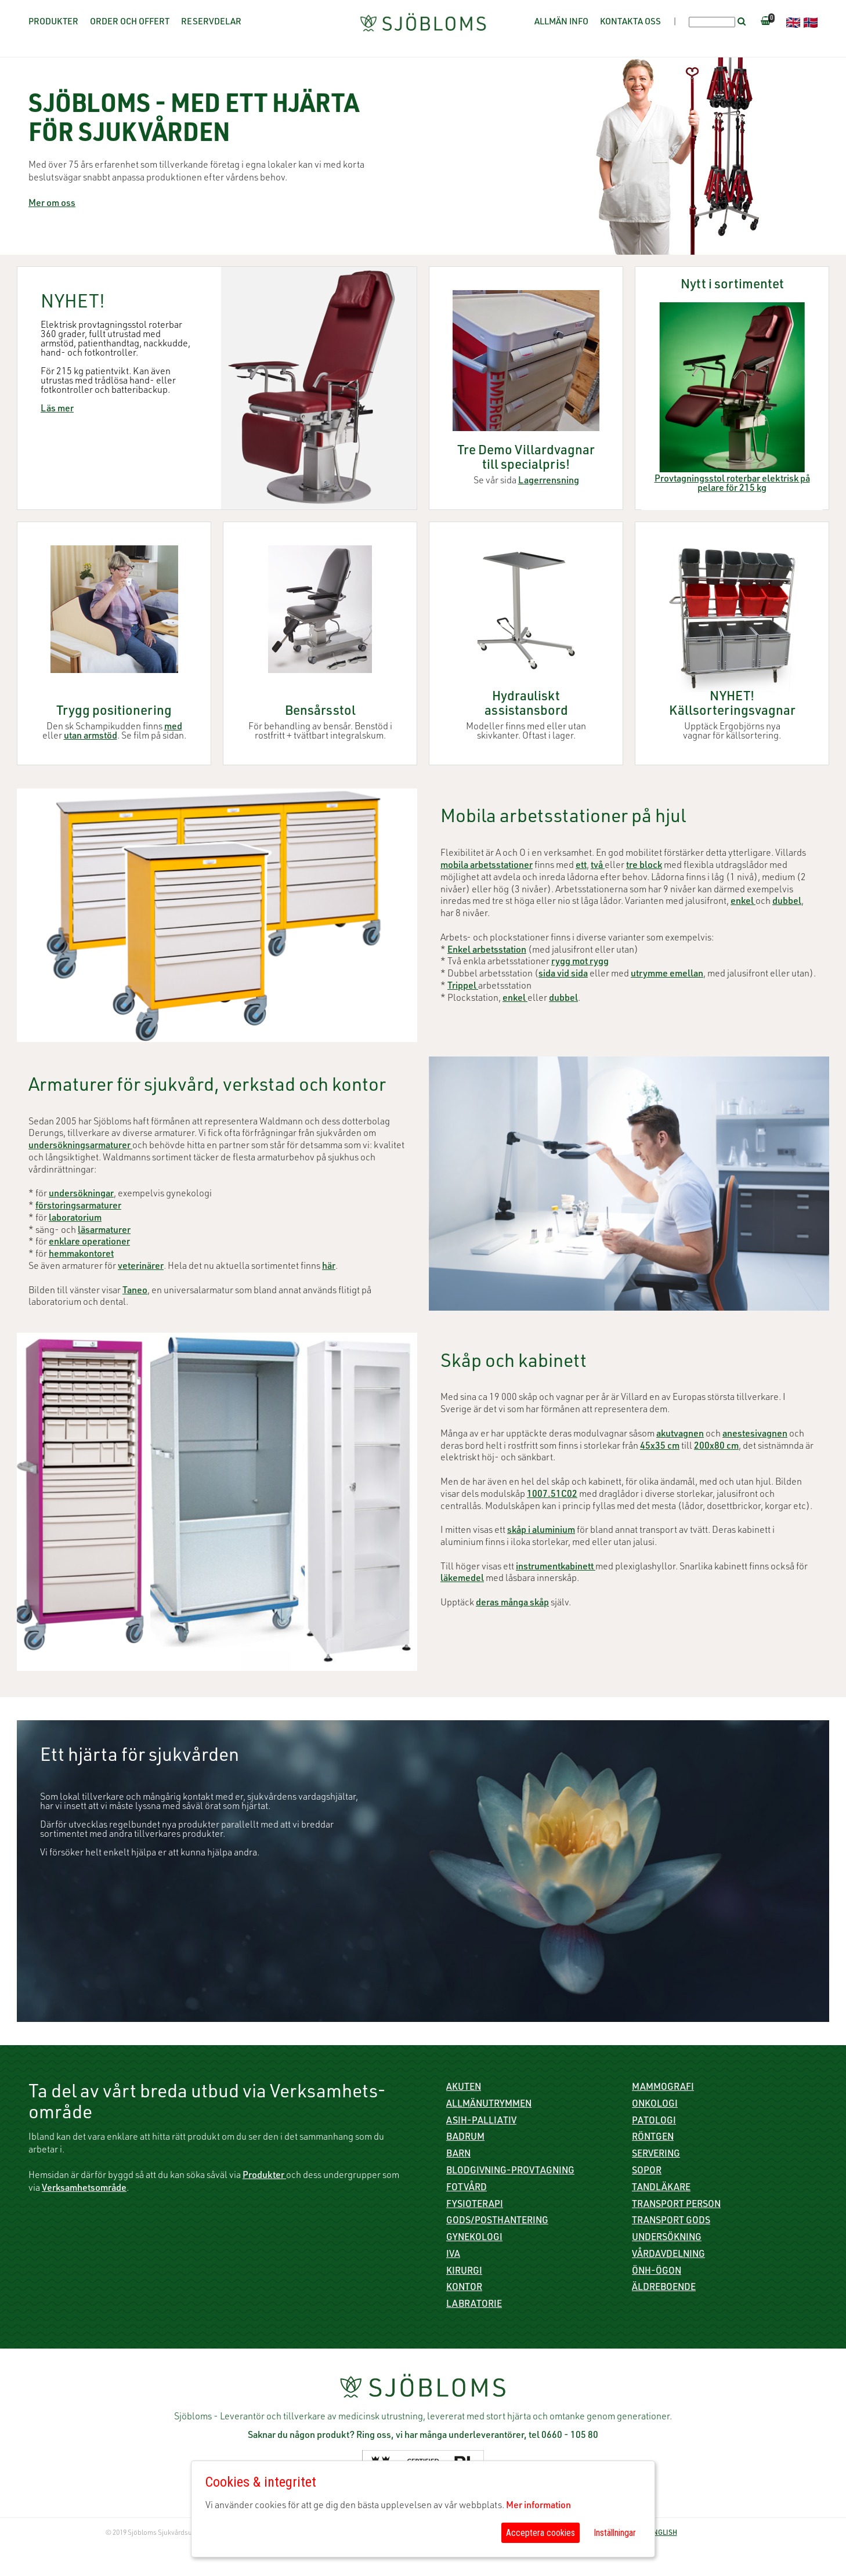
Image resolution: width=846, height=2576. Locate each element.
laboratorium (75, 1219)
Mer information (538, 2506)
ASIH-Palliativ (481, 2121)
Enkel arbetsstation (486, 951)
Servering (656, 2154)
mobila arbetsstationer (486, 866)
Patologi (654, 2121)
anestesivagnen (754, 1434)
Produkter (53, 22)
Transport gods (671, 2221)
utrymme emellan (667, 974)
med (173, 727)
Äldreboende (664, 2288)
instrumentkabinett (555, 1567)
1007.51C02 (552, 1495)
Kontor (464, 2288)
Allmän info (561, 22)
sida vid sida (563, 974)
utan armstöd (90, 736)
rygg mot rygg (580, 962)
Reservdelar (211, 22)
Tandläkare (661, 2188)
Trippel (462, 987)
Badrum (465, 2138)
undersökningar (81, 1194)
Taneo (134, 1291)
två (598, 866)
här (328, 1267)
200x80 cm (716, 1447)
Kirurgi (464, 2272)
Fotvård (466, 2188)
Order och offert (129, 22)
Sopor (646, 2171)
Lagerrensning (548, 481)
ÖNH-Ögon (656, 2272)
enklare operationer (89, 1242)
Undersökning (667, 2238)
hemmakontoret (81, 1255)
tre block (644, 866)
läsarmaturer (104, 1231)
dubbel (786, 902)
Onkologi (655, 2105)
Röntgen (653, 2138)
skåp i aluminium (541, 1531)
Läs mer (57, 409)
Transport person (676, 2205)
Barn (458, 2154)
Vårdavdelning (668, 2255)
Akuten (463, 2088)
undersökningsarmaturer (80, 1146)
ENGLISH (663, 2533)
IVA (453, 2255)
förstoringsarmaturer (78, 1206)
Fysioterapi (474, 2205)
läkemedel (462, 1579)
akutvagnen (680, 1434)
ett (581, 866)
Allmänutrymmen (489, 2105)
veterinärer (141, 1267)
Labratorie (474, 2305)
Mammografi (663, 2088)
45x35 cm (659, 1447)
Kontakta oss (630, 22)
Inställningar (615, 2532)
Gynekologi (474, 2238)
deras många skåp (512, 1603)
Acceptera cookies (540, 2532)
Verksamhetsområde (84, 2189)
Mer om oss (51, 204)
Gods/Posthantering (497, 2221)
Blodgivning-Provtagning (510, 2171)
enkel (743, 902)
